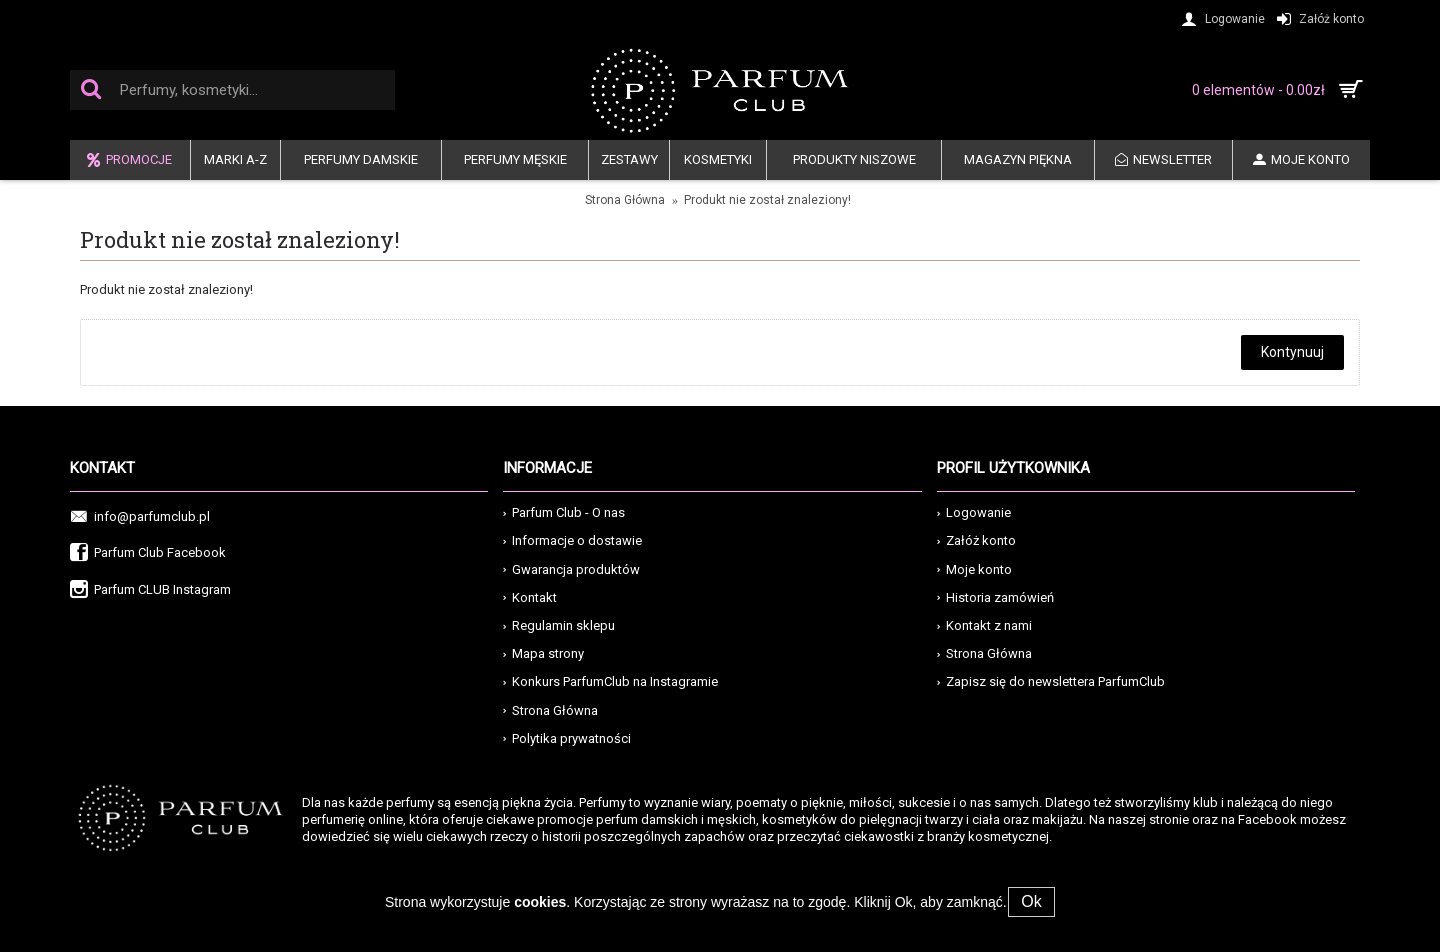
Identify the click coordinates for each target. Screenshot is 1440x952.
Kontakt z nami (984, 625)
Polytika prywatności (567, 738)
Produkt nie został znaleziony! (767, 200)
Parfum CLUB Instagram (150, 590)
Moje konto (974, 569)
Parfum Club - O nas (564, 512)
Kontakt (530, 597)
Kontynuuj (1292, 352)
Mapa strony (543, 653)
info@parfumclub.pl (140, 517)
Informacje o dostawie (572, 540)
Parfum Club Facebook (148, 553)
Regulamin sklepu (559, 625)
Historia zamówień (995, 597)
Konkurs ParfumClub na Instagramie (610, 681)
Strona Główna (625, 200)
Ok (1034, 901)
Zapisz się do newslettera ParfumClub (1051, 681)
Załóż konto (976, 540)
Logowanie (974, 512)
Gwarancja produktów (571, 569)
